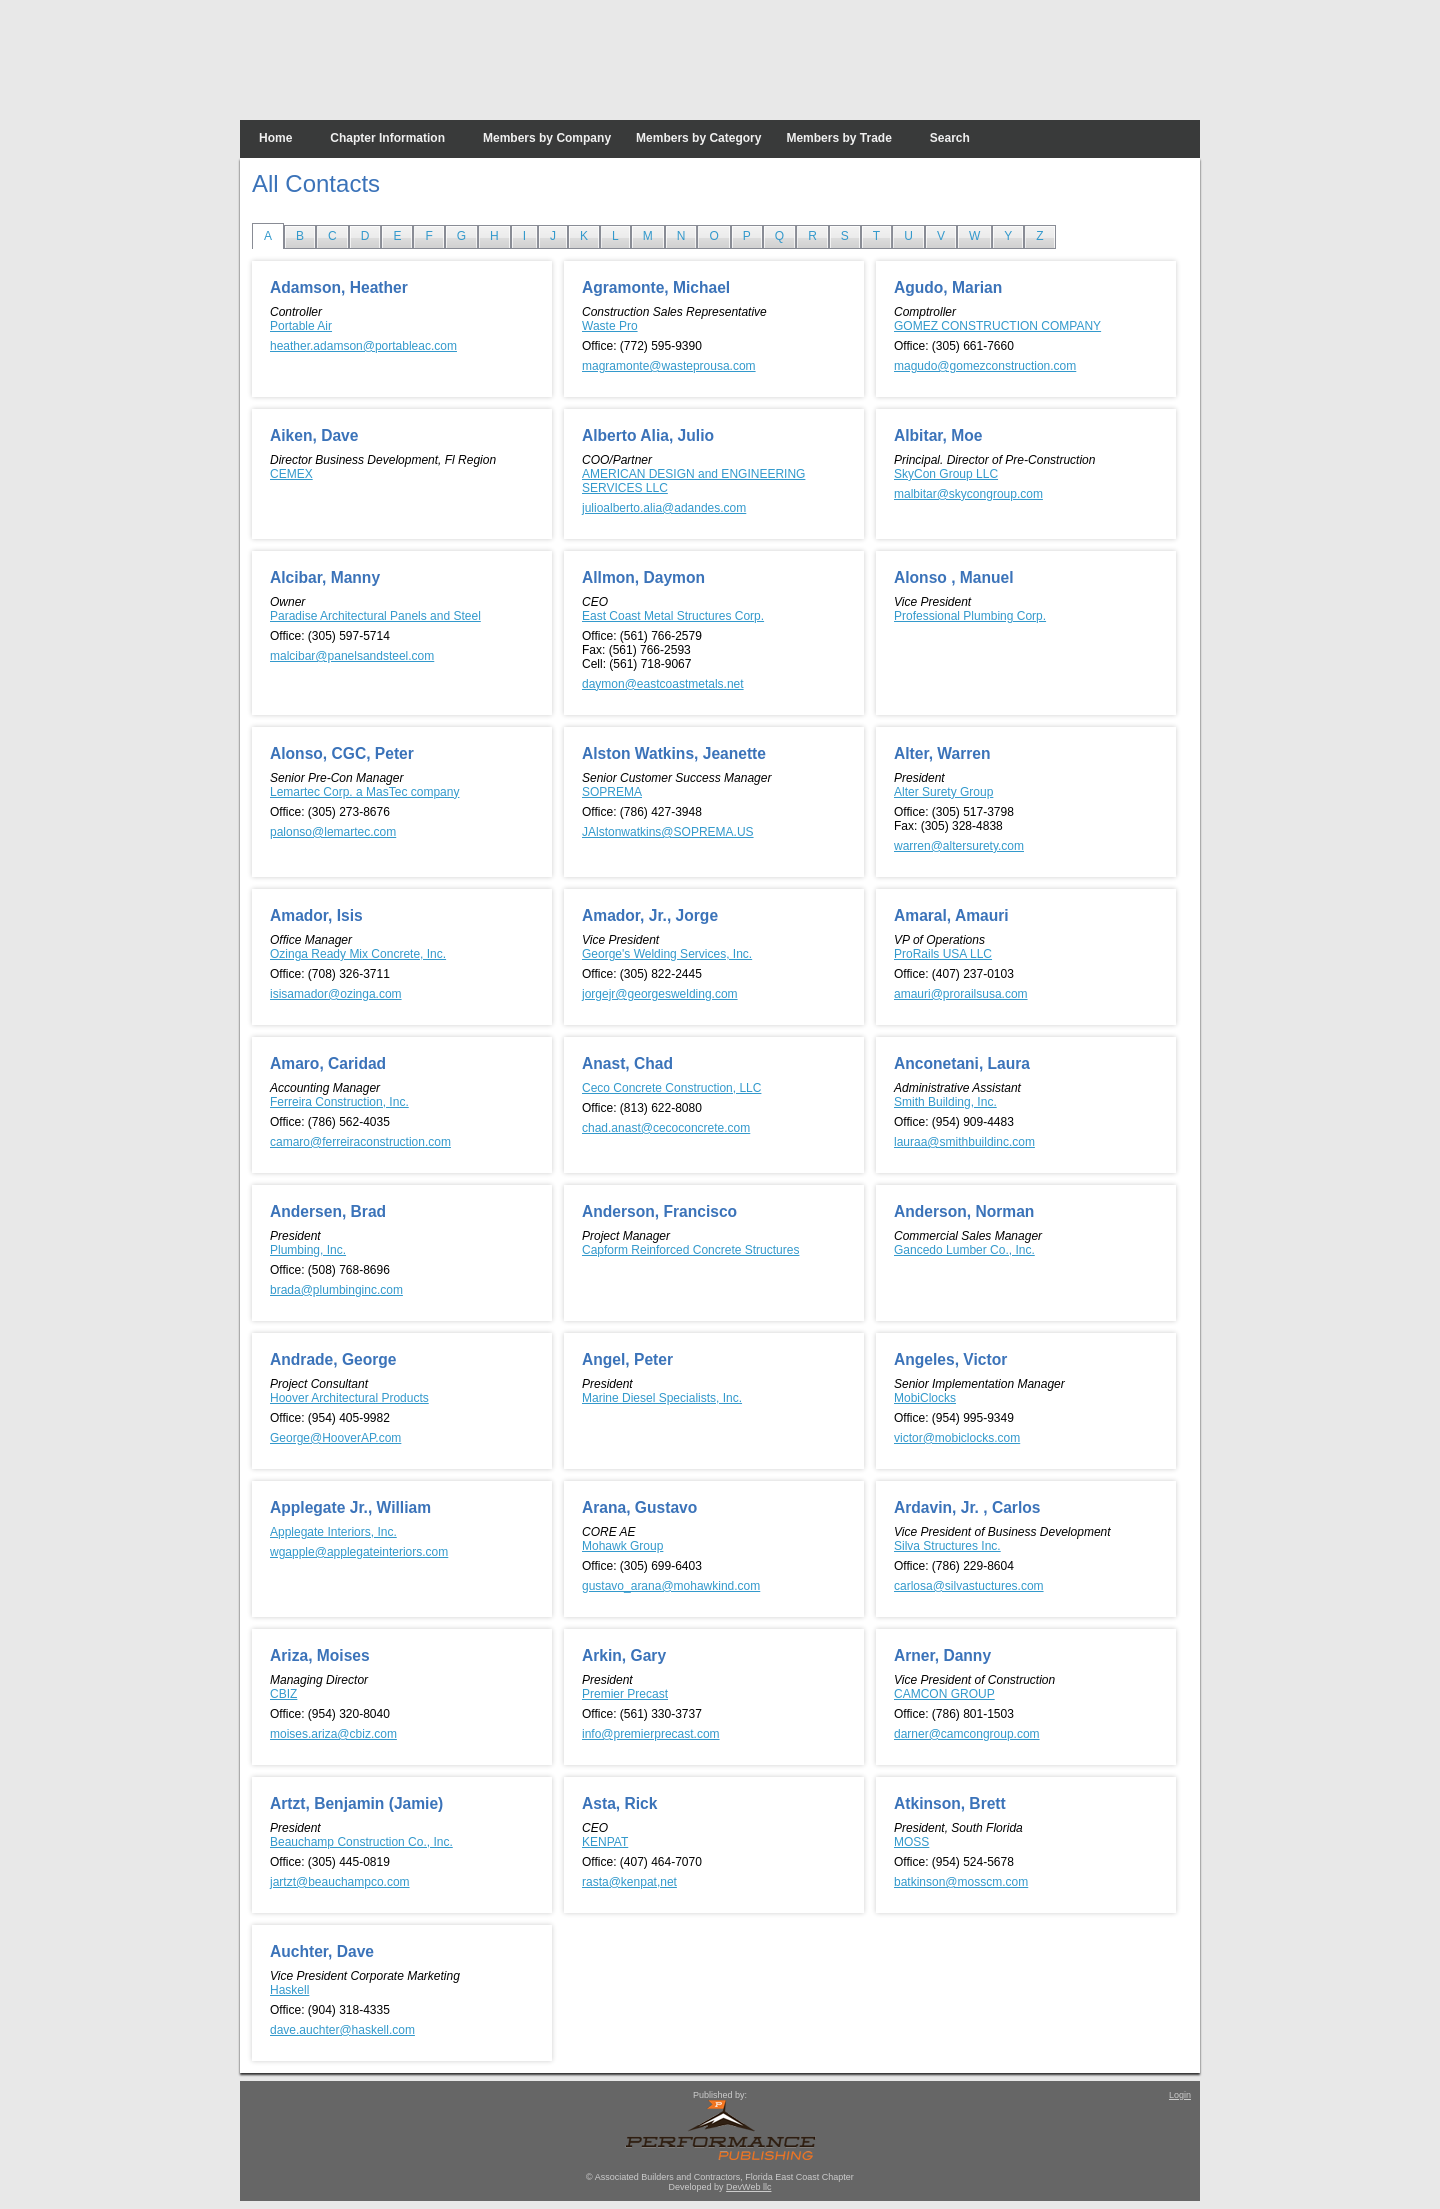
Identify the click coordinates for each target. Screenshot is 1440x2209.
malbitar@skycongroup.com (968, 494)
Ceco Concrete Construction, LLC (671, 1088)
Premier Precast (625, 1694)
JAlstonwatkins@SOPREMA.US (668, 832)
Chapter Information (387, 138)
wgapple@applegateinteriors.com (359, 1552)
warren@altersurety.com (959, 846)
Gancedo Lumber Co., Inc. (964, 1250)
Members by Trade (838, 138)
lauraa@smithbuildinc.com (964, 1142)
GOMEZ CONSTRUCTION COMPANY (997, 326)
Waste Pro (610, 326)
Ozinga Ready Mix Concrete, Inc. (358, 954)
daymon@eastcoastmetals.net (663, 684)
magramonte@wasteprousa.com (669, 366)
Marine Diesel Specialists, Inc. (662, 1398)
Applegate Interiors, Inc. (333, 1532)
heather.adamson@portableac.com (363, 346)
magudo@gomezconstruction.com (985, 366)
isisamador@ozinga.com (336, 994)
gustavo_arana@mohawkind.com (671, 1586)
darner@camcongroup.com (967, 1734)
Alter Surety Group (943, 792)
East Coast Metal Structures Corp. (673, 616)
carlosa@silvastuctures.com (969, 1586)
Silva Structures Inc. (947, 1546)
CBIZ (283, 1694)
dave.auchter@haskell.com (342, 2030)
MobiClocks (925, 1398)
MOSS (911, 1842)
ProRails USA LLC (943, 954)
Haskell (289, 1990)
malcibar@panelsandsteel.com (352, 656)
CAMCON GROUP (944, 1694)
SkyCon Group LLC (946, 474)
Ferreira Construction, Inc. (339, 1102)
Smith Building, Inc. (945, 1102)
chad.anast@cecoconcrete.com (666, 1128)
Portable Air (301, 326)
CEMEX (291, 474)
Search (950, 138)
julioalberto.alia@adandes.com (664, 508)
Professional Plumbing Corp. (970, 616)
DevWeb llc (748, 2187)
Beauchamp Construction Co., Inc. (361, 1842)
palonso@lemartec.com (333, 832)
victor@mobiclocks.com (957, 1438)
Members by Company (547, 138)
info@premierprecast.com (651, 1734)
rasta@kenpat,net (629, 1882)
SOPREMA (612, 792)
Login (1180, 2095)
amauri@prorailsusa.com (961, 994)
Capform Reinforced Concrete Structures (690, 1250)
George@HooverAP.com (335, 1438)
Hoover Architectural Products (349, 1398)
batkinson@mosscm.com (961, 1882)
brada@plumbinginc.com (336, 1290)
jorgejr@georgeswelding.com (660, 994)
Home (275, 138)
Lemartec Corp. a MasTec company (364, 792)
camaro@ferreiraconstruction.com (360, 1142)
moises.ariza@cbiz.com (333, 1734)
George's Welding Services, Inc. (667, 954)
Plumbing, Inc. (308, 1250)
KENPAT (605, 1842)
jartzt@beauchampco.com (340, 1882)
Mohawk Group (622, 1546)
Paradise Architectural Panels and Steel (375, 616)
